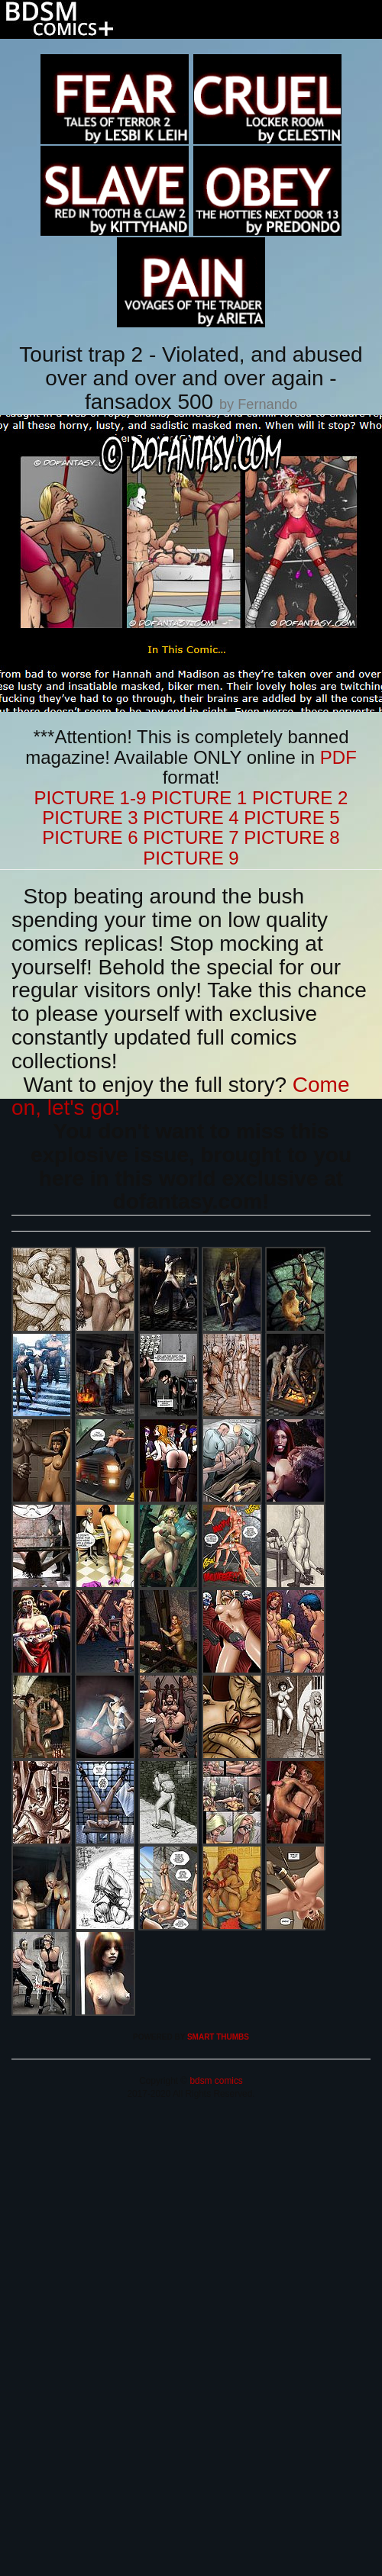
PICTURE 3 (90, 817)
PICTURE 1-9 (90, 797)
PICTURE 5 (291, 817)
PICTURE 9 (190, 858)
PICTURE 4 (190, 817)
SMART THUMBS (218, 2037)
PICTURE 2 (300, 797)
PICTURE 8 (291, 837)
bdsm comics (215, 2080)
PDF (338, 757)
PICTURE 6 (90, 837)
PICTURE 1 (199, 797)
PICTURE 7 (190, 837)
